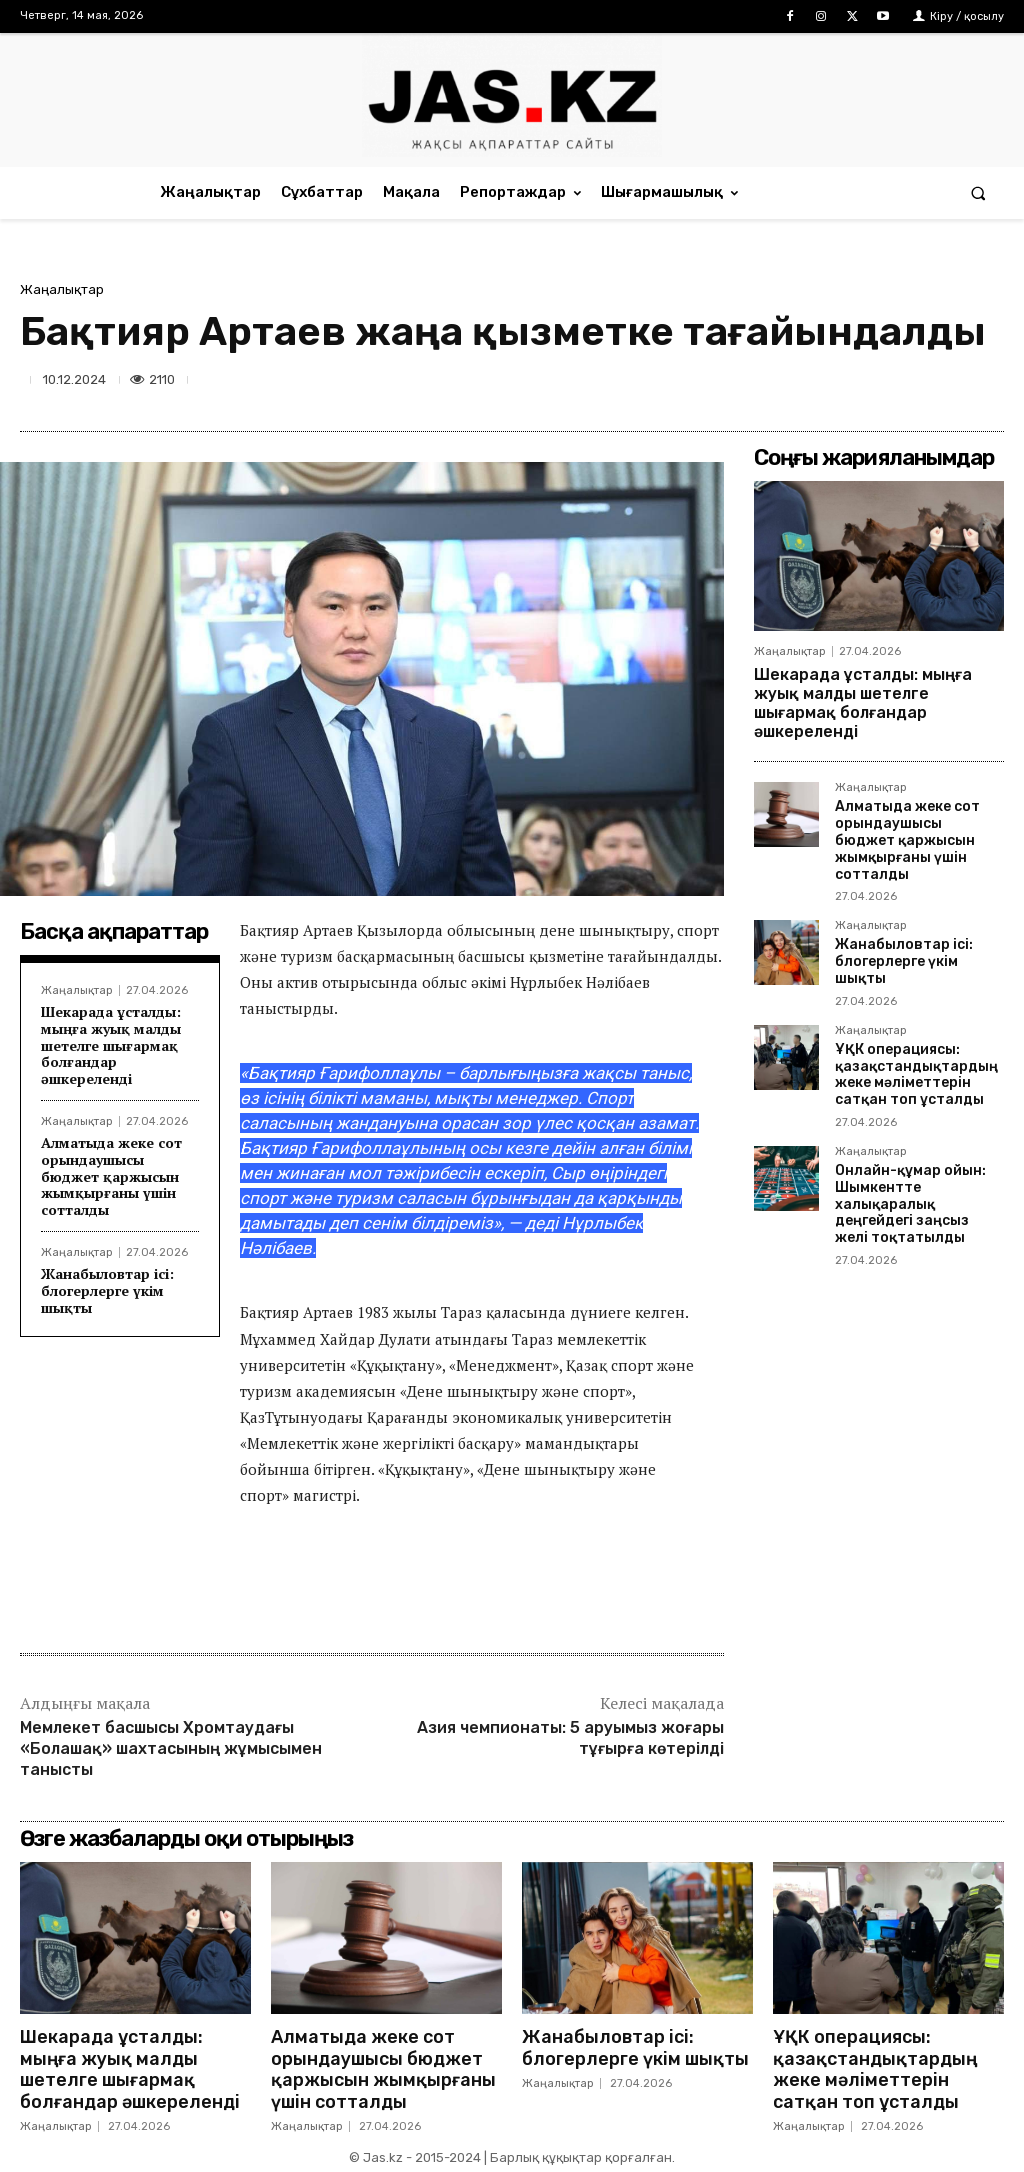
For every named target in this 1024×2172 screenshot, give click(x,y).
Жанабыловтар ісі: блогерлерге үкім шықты (107, 1290)
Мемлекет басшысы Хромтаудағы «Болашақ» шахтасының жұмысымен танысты (171, 1748)
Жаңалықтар (62, 289)
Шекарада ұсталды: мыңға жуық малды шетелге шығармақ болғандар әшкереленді (111, 1045)
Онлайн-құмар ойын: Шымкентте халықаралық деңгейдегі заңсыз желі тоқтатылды (910, 1204)
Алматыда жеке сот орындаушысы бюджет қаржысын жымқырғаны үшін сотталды (111, 1176)
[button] (978, 192)
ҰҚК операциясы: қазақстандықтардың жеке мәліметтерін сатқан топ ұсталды (916, 1074)
